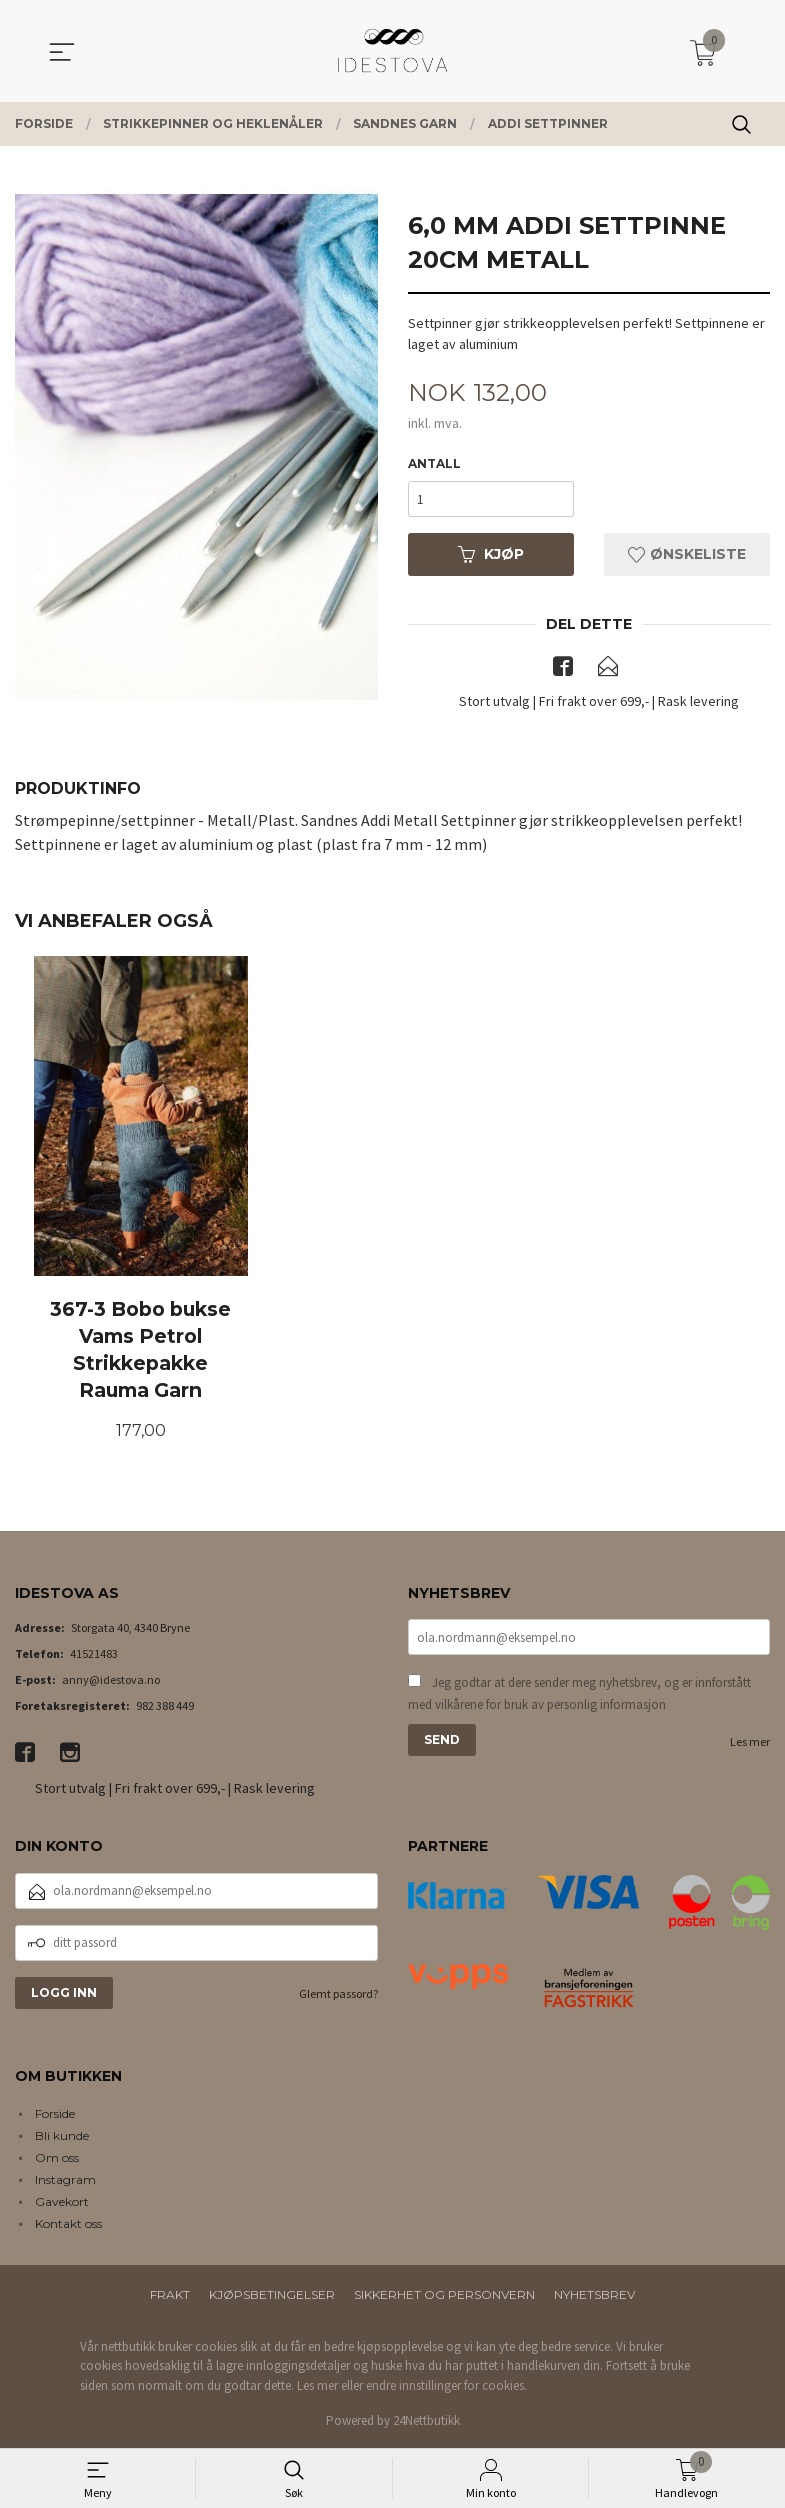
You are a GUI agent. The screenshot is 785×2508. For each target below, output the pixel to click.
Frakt (170, 2295)
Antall (434, 463)
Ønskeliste (687, 554)
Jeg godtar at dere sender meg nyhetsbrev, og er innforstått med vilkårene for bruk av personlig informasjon (579, 1694)
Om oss (57, 2158)
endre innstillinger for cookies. (446, 2386)
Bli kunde (62, 2136)
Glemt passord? (338, 1994)
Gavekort (62, 2202)
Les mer (750, 1742)
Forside (55, 2114)
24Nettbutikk (426, 2421)
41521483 (94, 1654)
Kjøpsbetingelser (272, 2295)
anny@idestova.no (111, 1680)
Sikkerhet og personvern (444, 2295)
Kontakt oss (68, 2224)
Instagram (65, 2180)
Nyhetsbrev (594, 2295)
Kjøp (491, 554)
